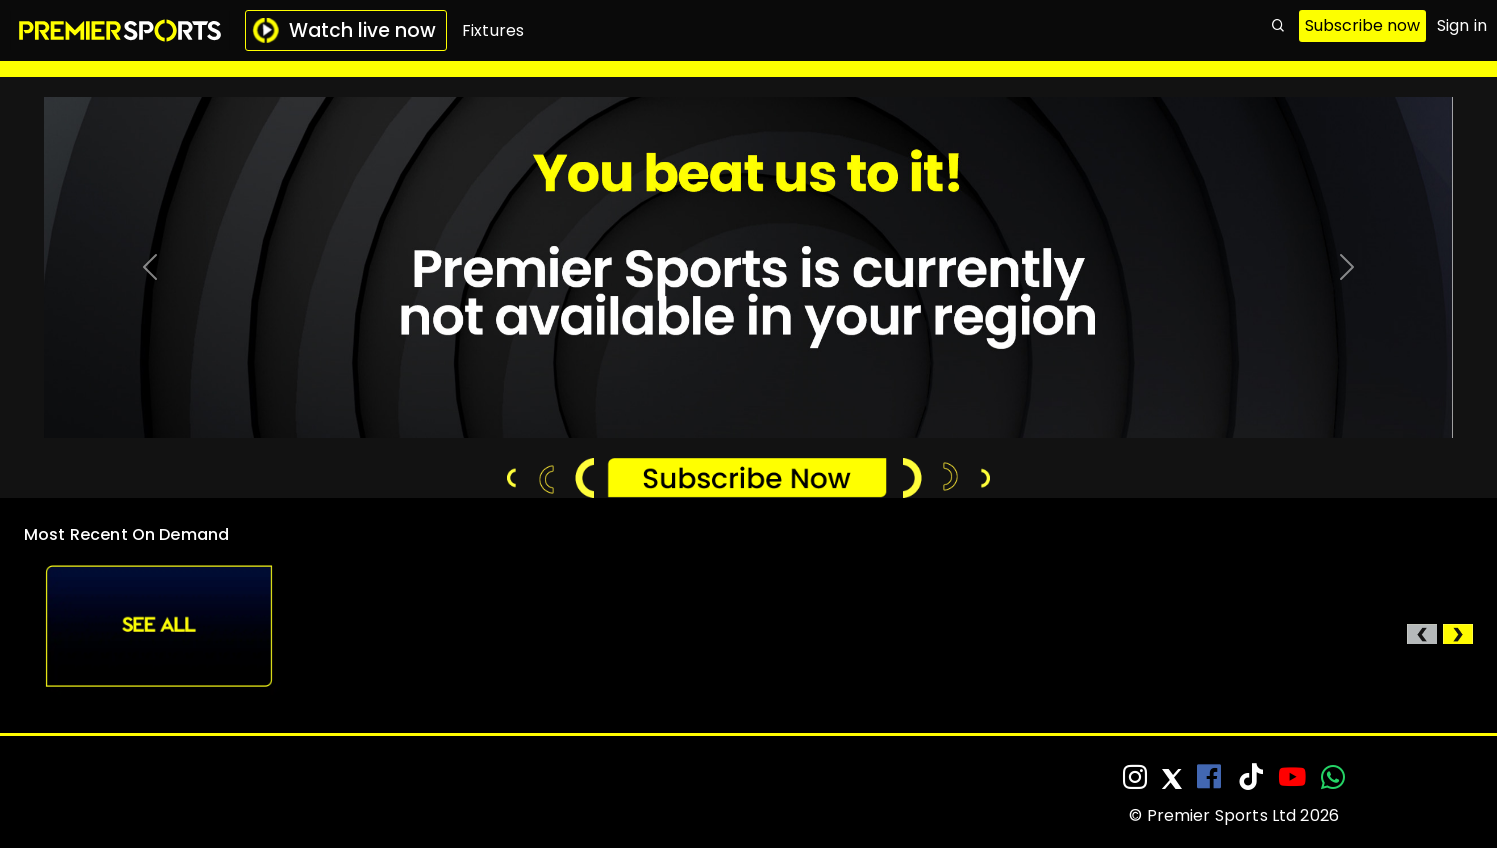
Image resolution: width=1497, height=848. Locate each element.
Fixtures (493, 30)
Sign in (1462, 25)
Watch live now (344, 30)
